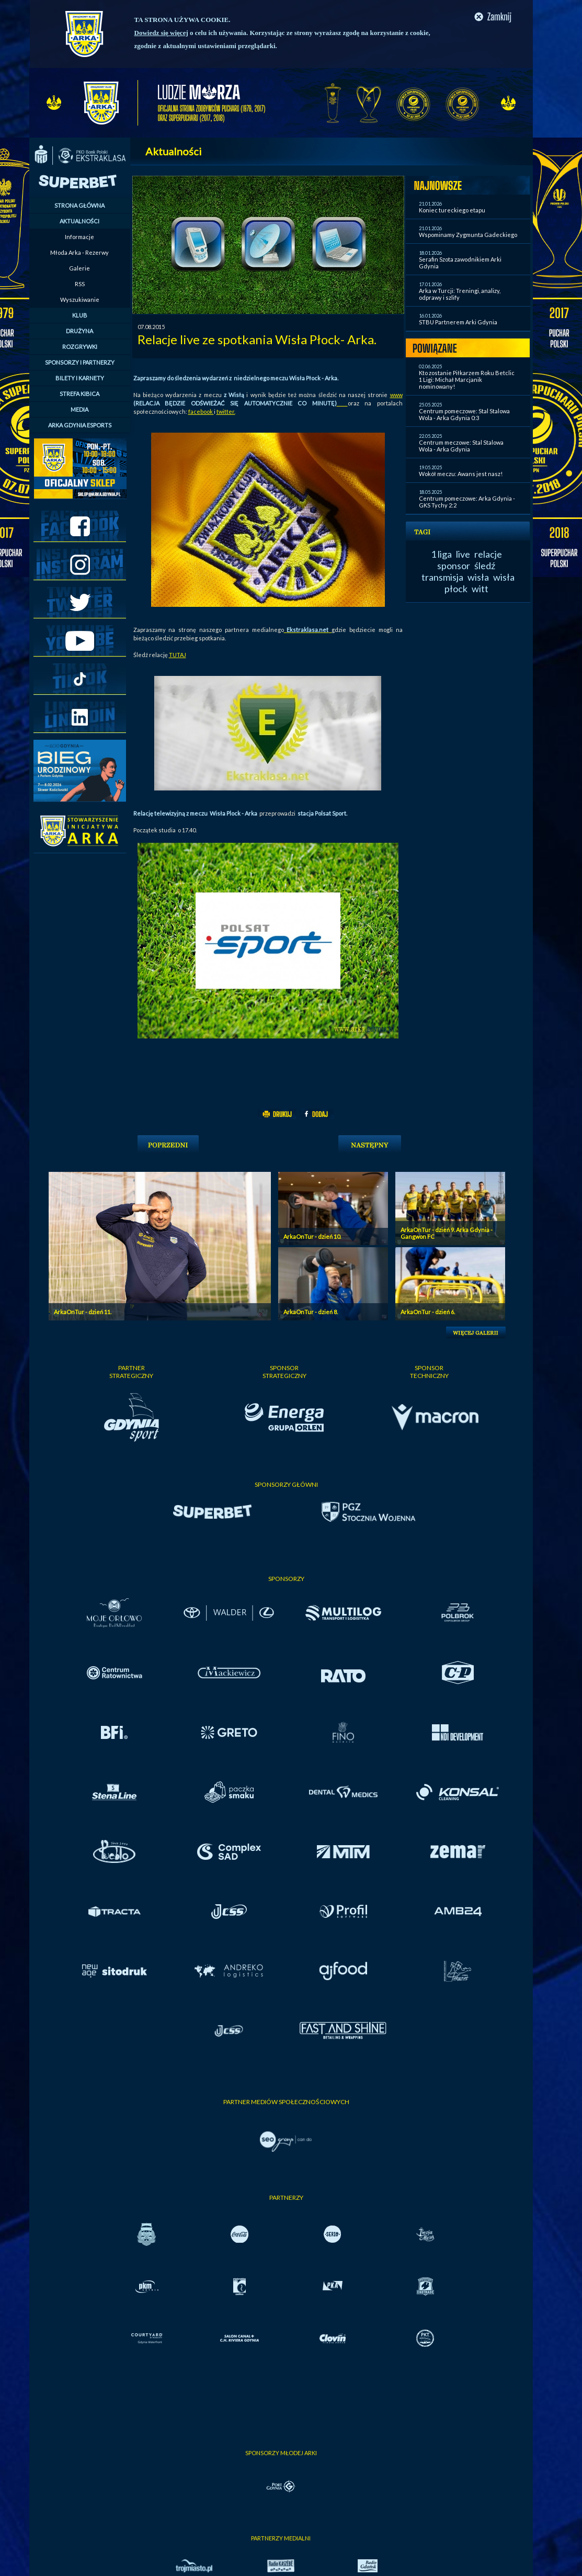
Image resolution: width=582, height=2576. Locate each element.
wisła (478, 577)
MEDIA (79, 409)
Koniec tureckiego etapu (452, 210)
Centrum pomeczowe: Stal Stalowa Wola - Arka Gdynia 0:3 (464, 414)
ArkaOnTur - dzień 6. (428, 1311)
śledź (484, 565)
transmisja (442, 577)
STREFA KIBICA (79, 393)
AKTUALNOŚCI (79, 221)
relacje (488, 554)
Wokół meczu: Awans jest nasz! (461, 473)
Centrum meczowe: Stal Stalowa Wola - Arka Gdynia (461, 446)
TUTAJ (177, 654)
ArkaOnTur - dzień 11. (82, 1311)
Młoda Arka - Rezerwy (79, 252)
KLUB (79, 315)
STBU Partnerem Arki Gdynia (458, 322)
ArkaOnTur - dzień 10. (312, 1236)
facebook (201, 411)
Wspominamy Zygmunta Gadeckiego (468, 234)
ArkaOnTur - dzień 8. (310, 1311)
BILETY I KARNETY (79, 378)
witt (480, 588)
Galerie (79, 268)
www (396, 394)
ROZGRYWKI (79, 346)
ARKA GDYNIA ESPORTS (79, 425)
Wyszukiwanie (79, 299)
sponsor (453, 565)
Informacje (79, 236)
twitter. (225, 411)
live (463, 554)
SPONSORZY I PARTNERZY (80, 362)
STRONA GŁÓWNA (79, 205)
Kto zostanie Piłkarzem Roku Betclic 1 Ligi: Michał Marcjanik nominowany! (467, 379)
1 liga (441, 554)
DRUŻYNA (79, 330)
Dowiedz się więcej (161, 33)
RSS (80, 283)
